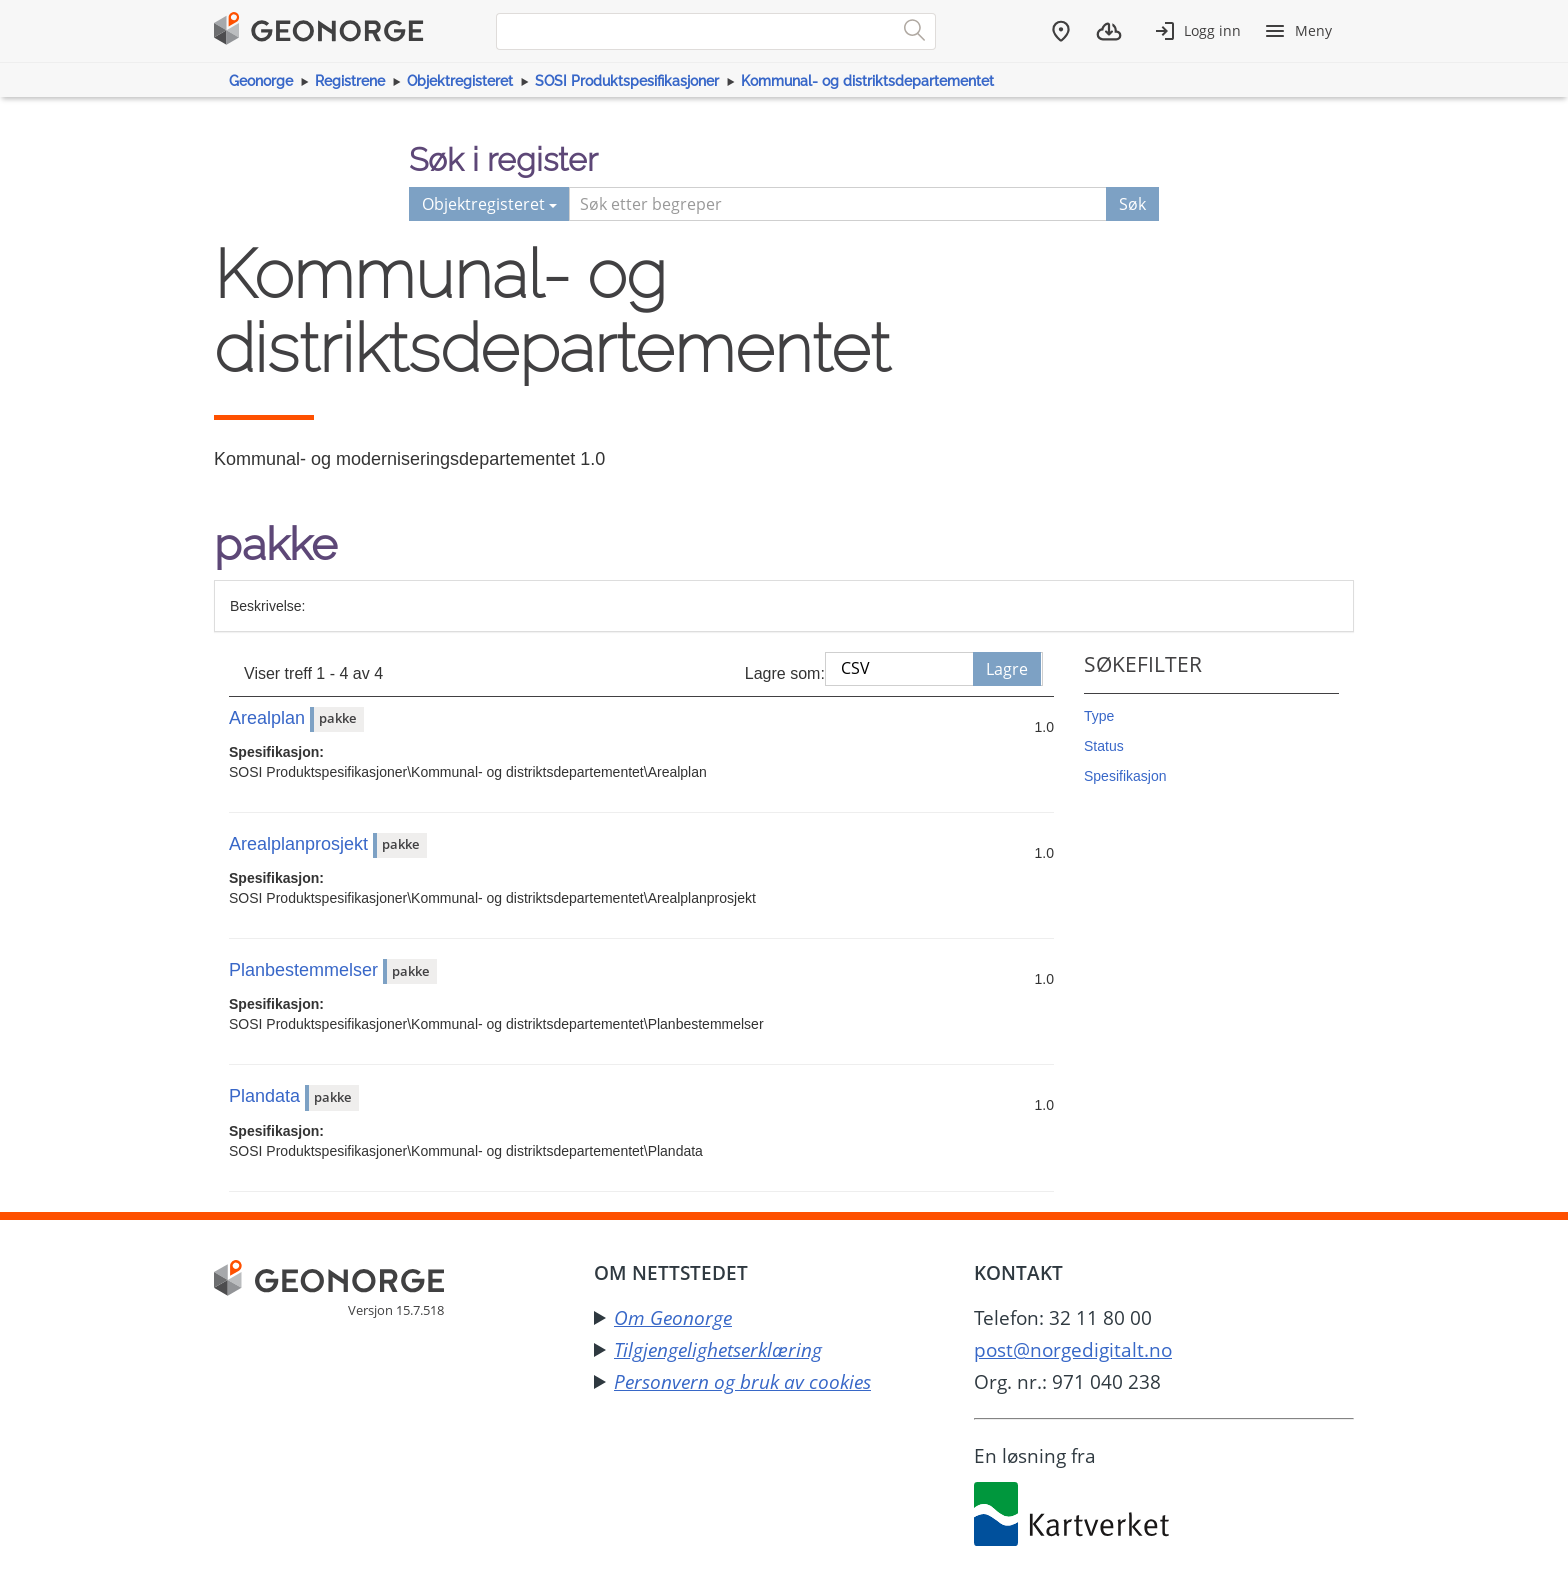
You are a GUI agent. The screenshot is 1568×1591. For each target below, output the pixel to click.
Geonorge (261, 81)
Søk (1132, 204)
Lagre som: (785, 673)
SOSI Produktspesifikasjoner (627, 81)
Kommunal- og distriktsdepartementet (867, 81)
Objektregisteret (460, 81)
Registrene (350, 81)
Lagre (1007, 669)
